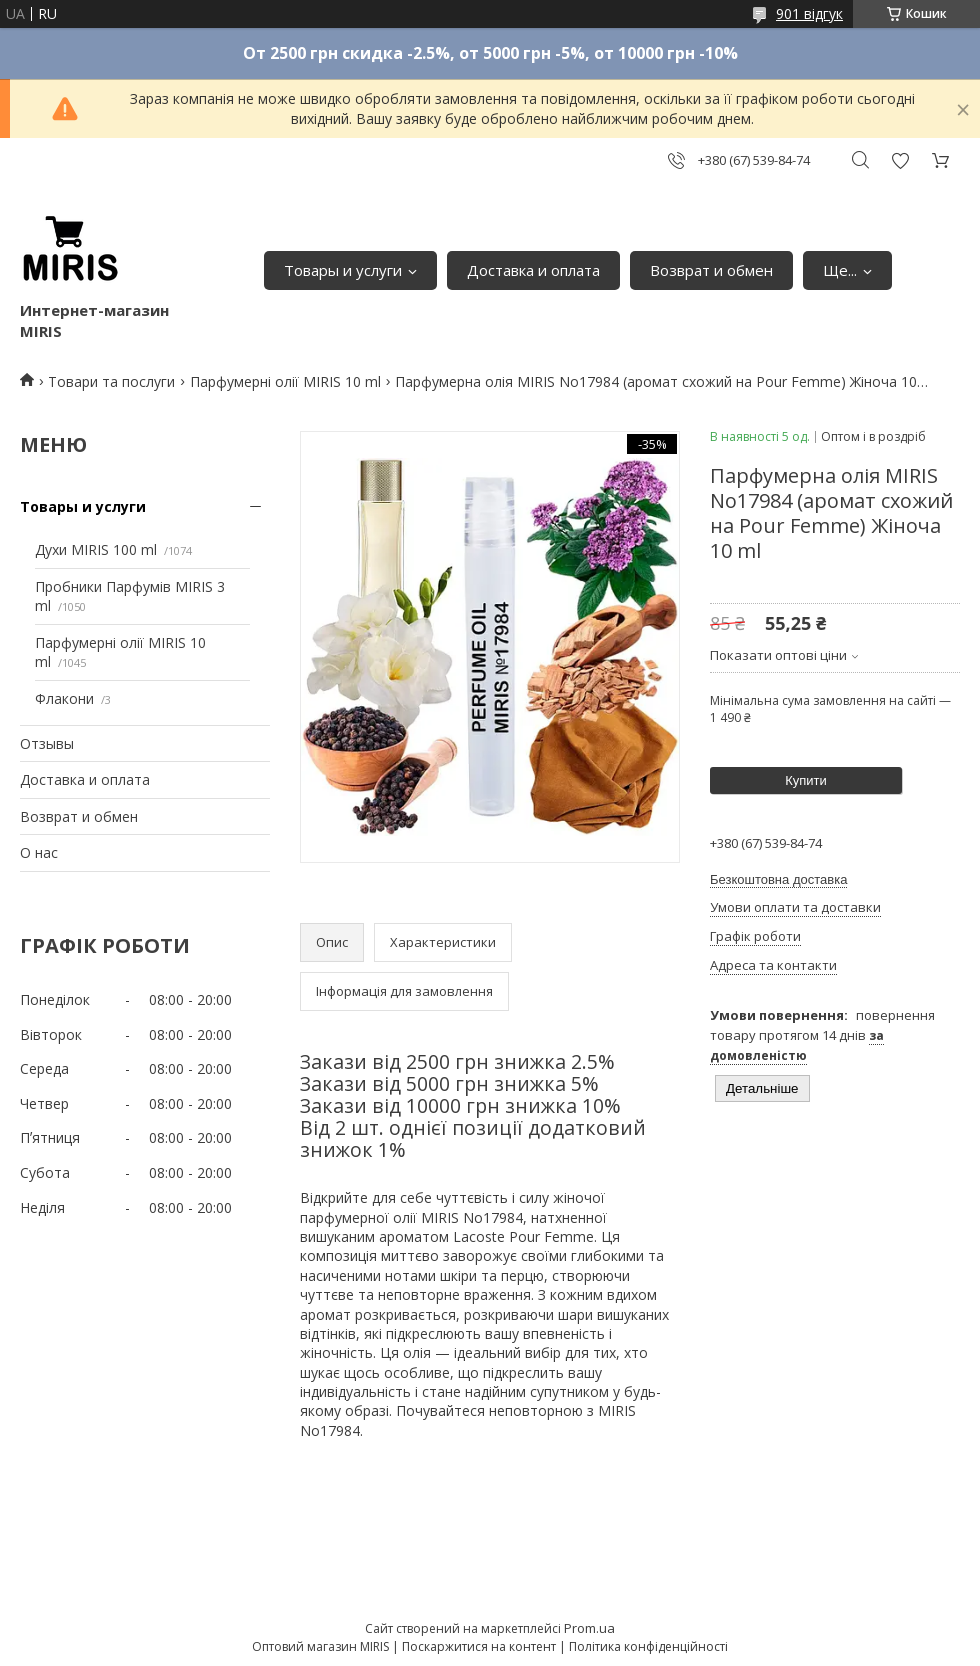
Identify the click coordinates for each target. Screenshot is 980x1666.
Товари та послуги (111, 381)
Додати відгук (900, 160)
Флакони (64, 698)
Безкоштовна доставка (778, 879)
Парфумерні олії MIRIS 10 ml (285, 381)
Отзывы (47, 743)
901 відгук (809, 13)
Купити (806, 780)
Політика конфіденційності (648, 1646)
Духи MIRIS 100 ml (96, 549)
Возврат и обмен (711, 270)
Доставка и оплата (533, 270)
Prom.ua (589, 1628)
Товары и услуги (343, 270)
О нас (39, 852)
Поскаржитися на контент (479, 1646)
